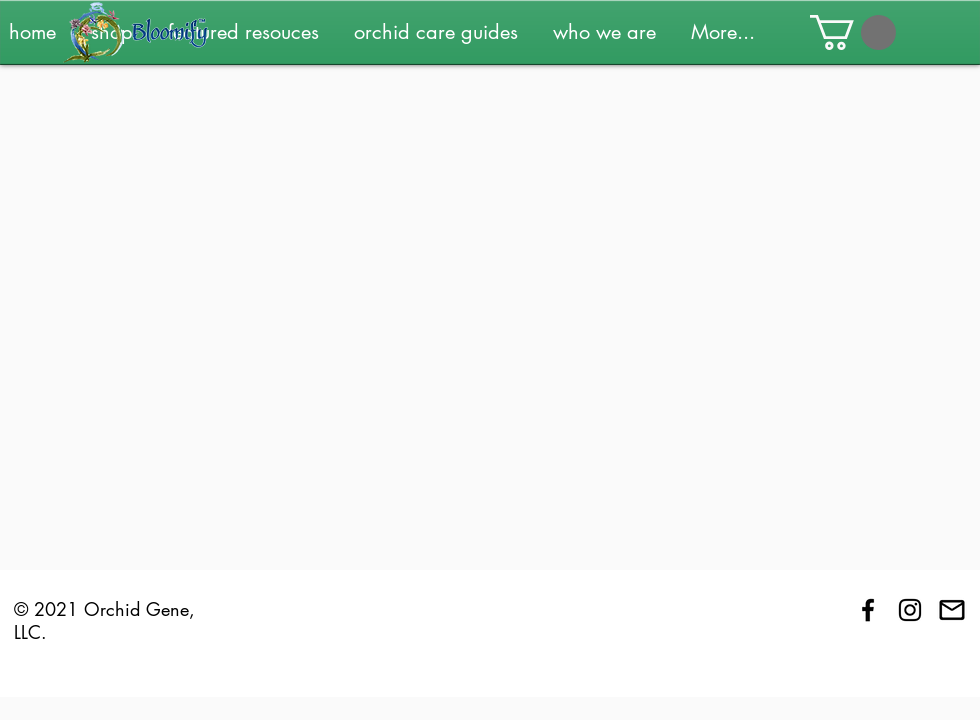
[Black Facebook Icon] (868, 610)
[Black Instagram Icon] (910, 610)
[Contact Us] (952, 610)
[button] (251, 32)
